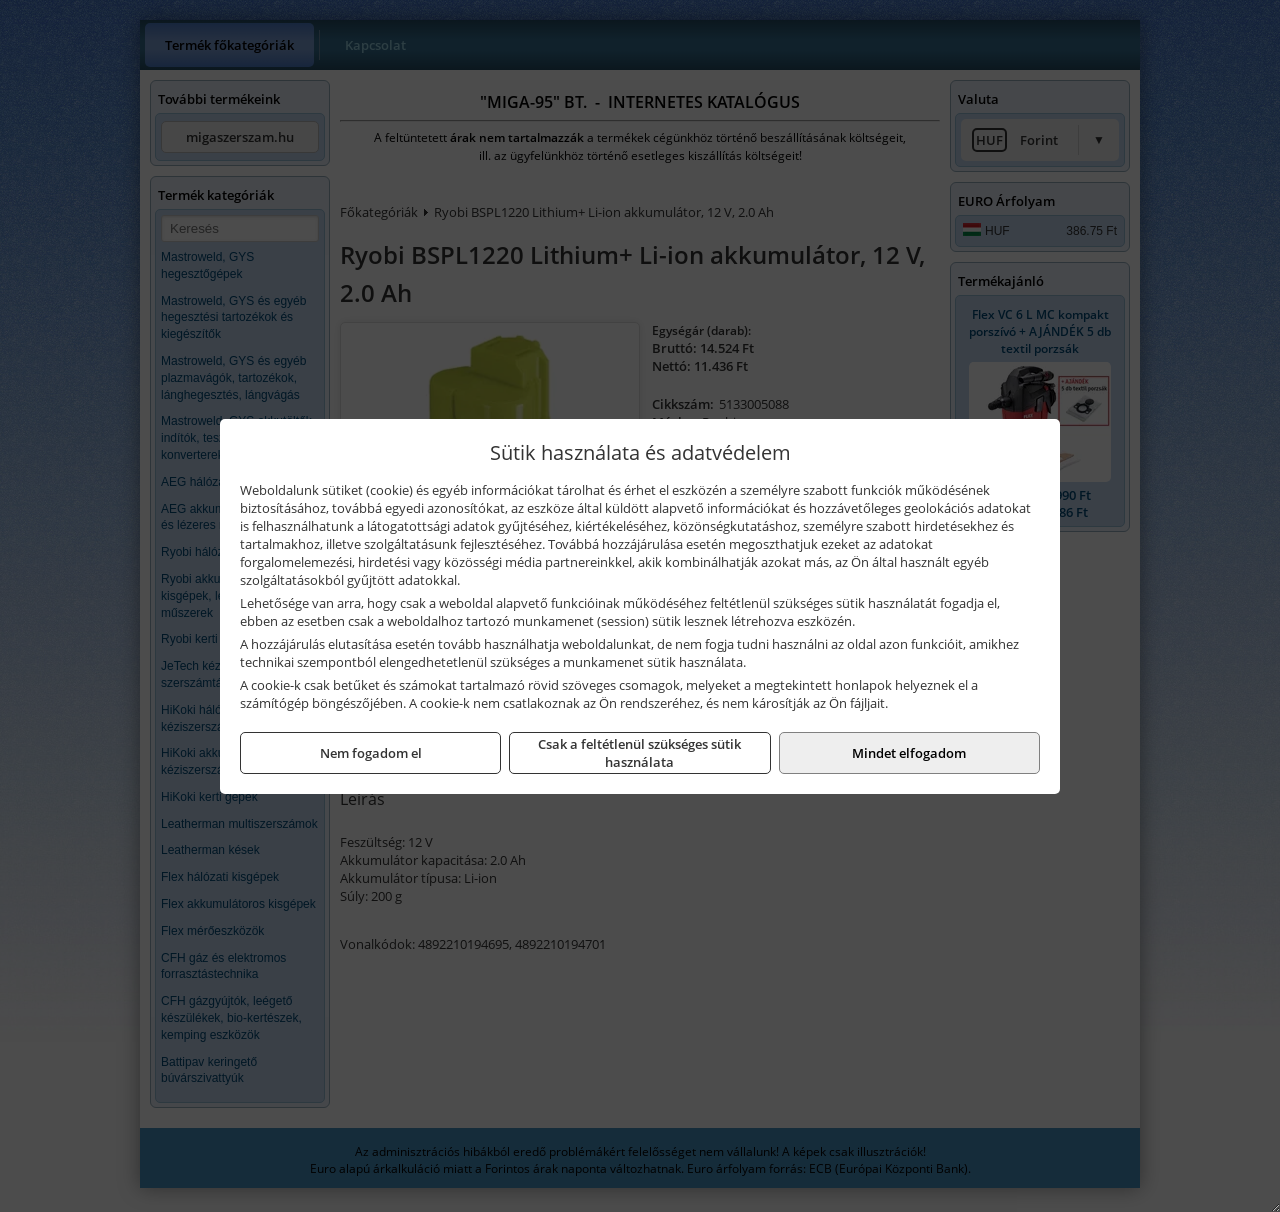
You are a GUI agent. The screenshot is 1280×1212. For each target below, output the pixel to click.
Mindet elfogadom (909, 753)
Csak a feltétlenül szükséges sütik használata (639, 753)
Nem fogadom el (371, 753)
